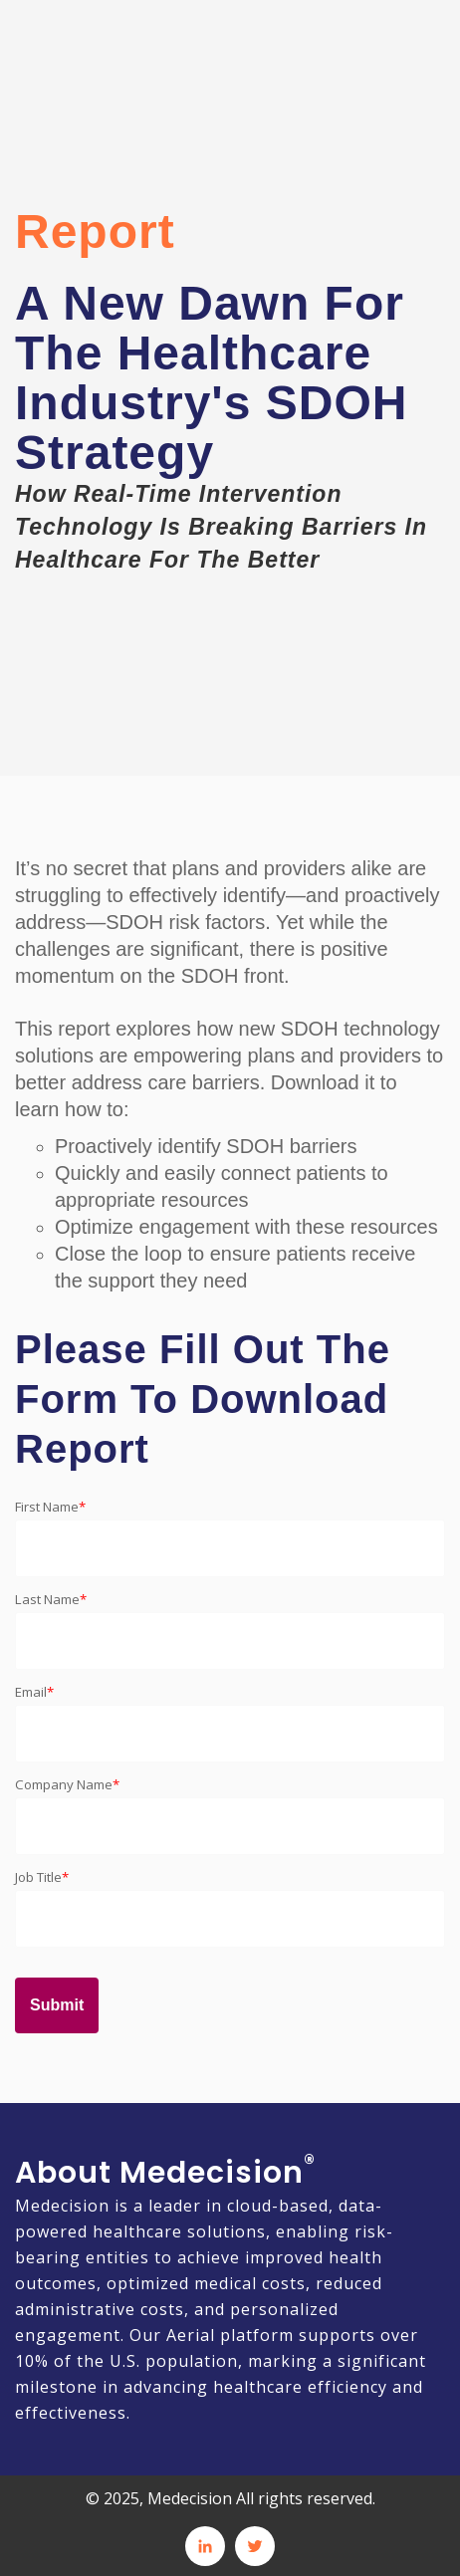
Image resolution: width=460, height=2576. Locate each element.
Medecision (62, 2206)
